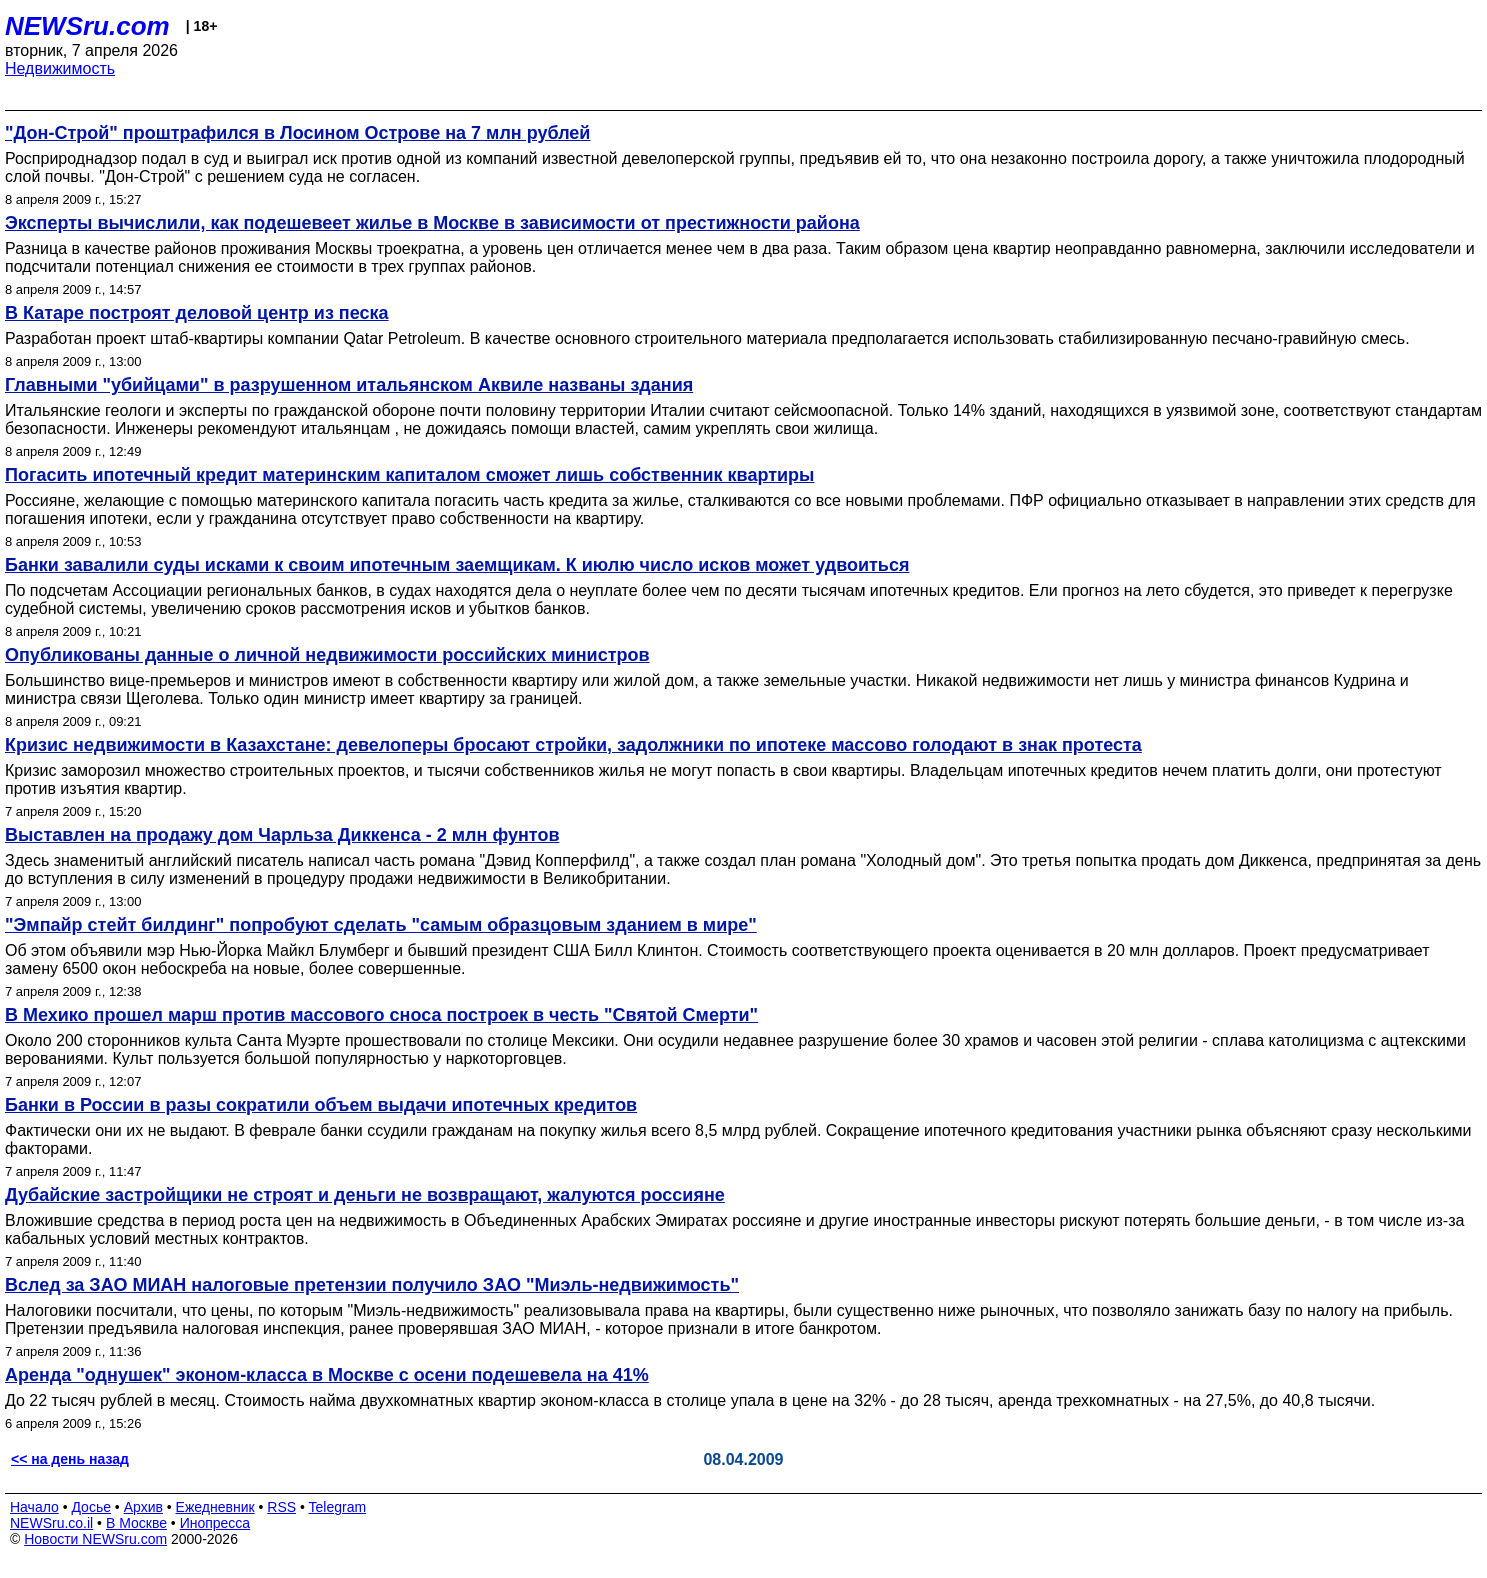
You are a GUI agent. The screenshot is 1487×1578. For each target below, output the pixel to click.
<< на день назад (70, 1459)
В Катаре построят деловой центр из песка (197, 313)
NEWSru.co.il (51, 1523)
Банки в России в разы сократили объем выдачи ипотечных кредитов (321, 1105)
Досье (91, 1507)
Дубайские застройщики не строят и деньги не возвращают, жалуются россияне (365, 1195)
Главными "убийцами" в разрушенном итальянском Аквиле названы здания (349, 385)
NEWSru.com (87, 26)
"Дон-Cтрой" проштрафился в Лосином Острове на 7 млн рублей (297, 133)
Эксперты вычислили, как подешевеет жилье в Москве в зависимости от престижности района (432, 223)
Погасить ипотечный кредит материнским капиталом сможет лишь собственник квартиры (409, 475)
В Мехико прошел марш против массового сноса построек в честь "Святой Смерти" (381, 1015)
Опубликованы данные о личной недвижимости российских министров (327, 655)
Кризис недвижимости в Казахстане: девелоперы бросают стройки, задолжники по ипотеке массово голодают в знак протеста (573, 745)
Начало (34, 1507)
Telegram (338, 1507)
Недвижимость (60, 68)
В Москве (136, 1523)
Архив (143, 1507)
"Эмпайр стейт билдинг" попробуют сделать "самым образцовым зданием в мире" (381, 925)
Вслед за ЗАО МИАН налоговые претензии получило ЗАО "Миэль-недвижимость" (372, 1285)
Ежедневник (215, 1507)
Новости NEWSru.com (95, 1539)
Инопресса (215, 1523)
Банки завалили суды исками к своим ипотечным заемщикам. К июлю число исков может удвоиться (457, 565)
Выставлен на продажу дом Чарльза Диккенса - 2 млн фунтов (282, 835)
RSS (281, 1507)
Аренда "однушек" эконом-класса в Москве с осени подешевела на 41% (327, 1375)
